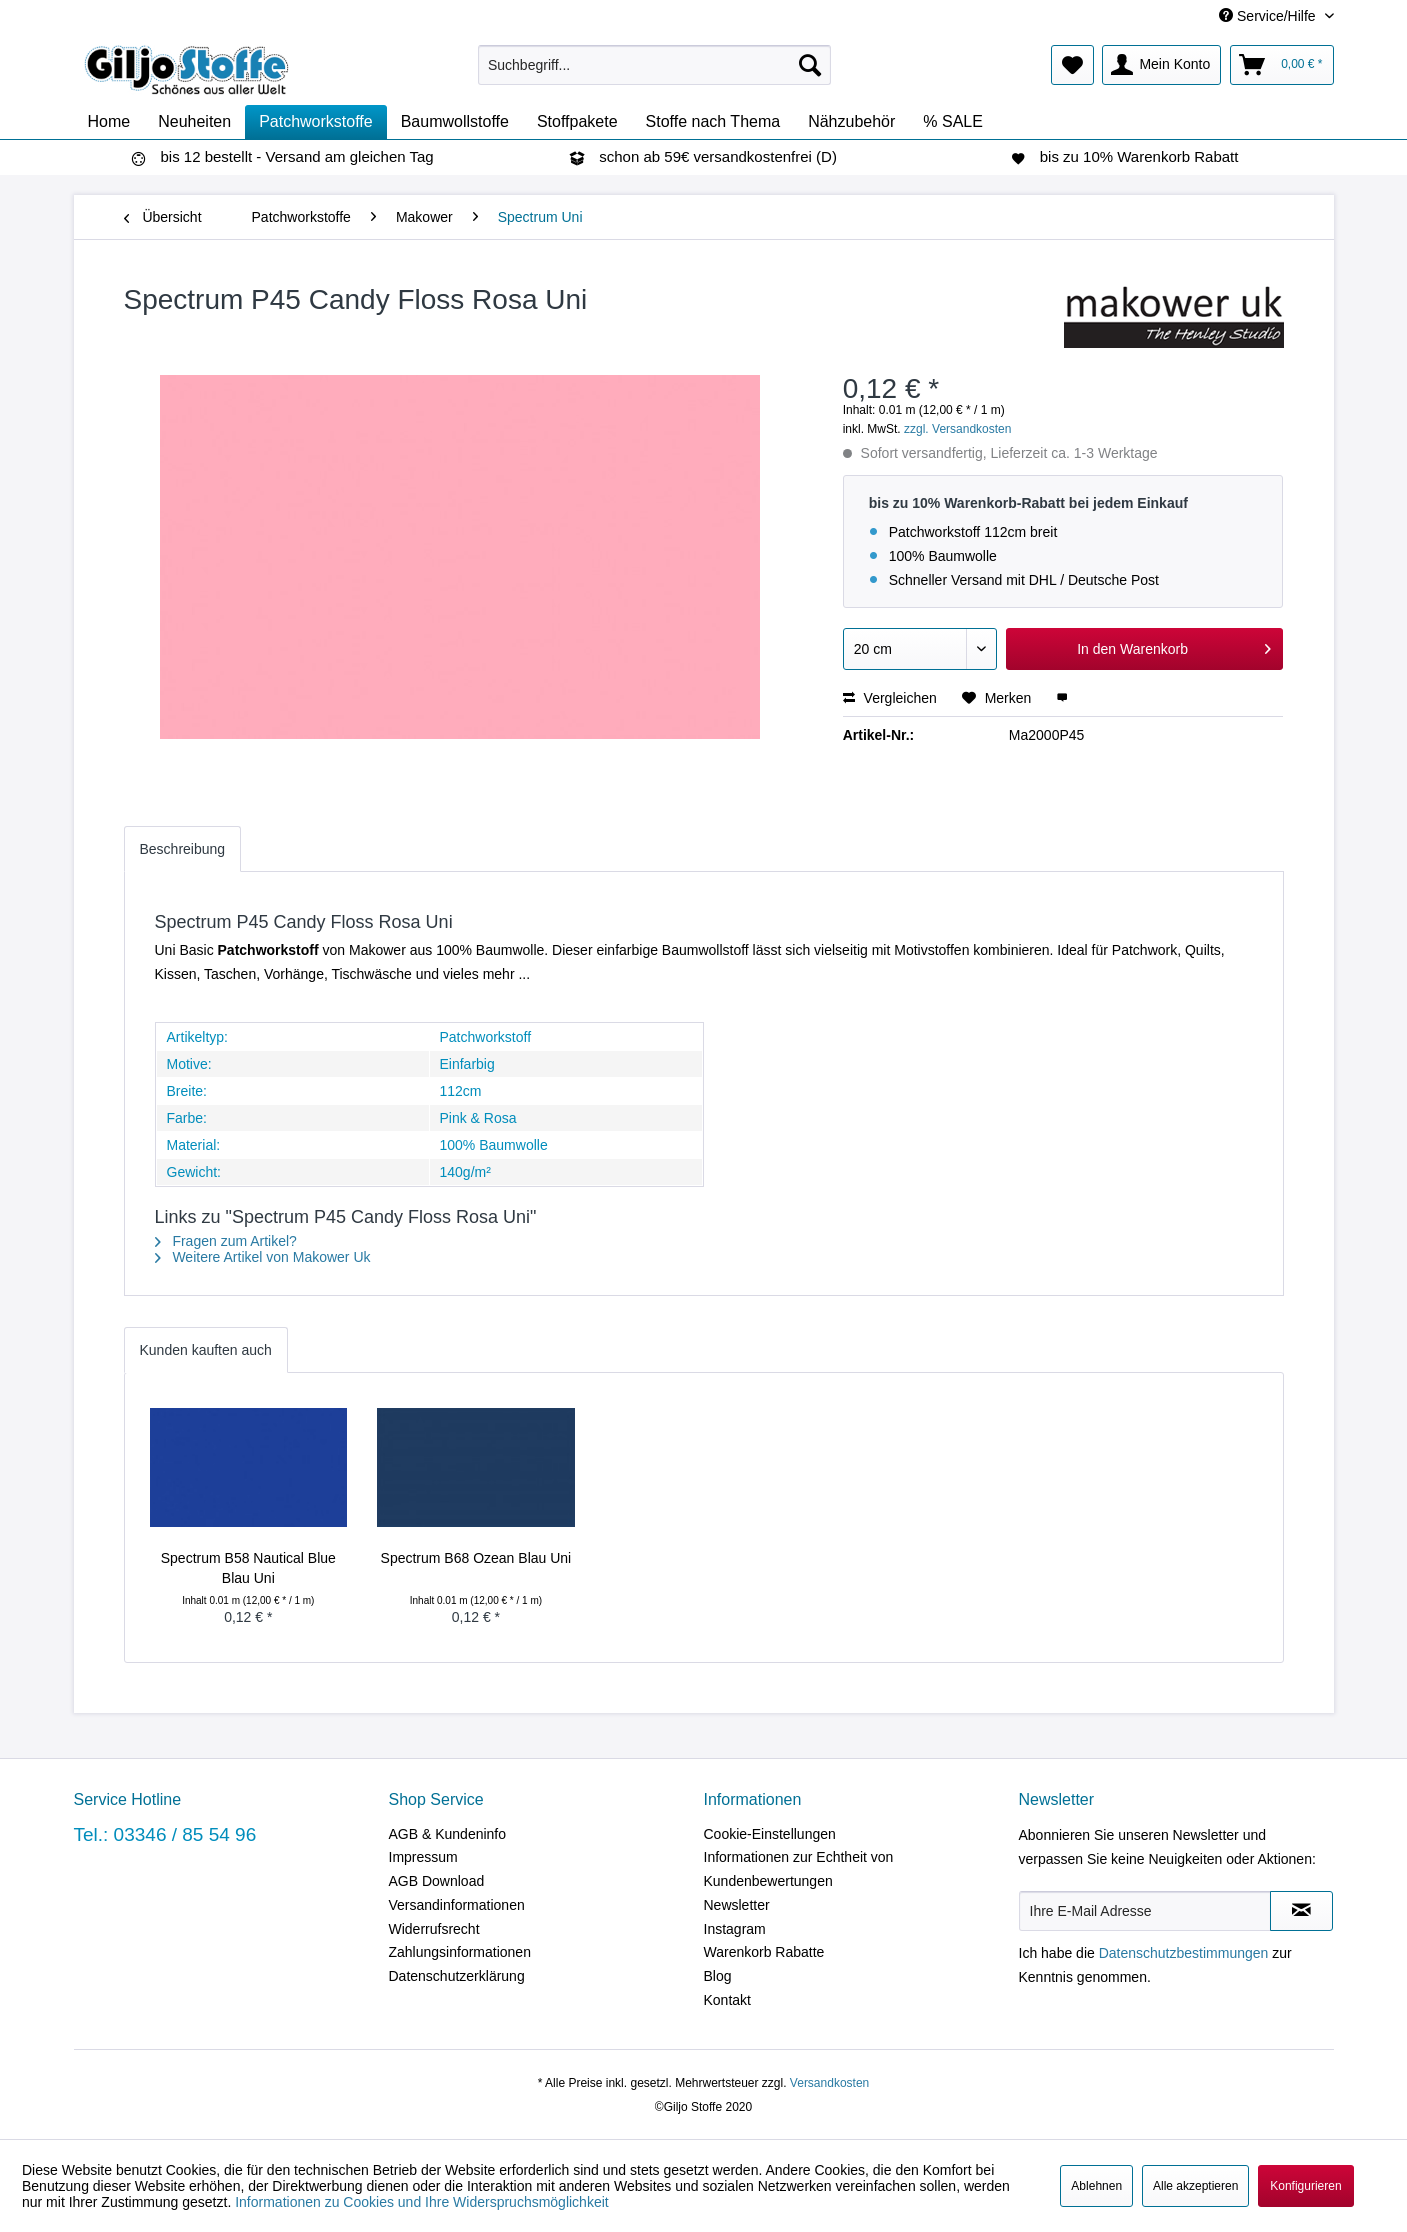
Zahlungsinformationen (460, 1952)
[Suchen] (810, 65)
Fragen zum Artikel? (226, 1241)
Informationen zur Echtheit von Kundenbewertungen (799, 1869)
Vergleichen (890, 698)
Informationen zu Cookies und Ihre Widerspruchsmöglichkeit (422, 2202)
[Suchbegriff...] (654, 65)
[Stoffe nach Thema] (713, 122)
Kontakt (727, 2000)
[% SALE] (953, 122)
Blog (718, 1976)
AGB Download (437, 1881)
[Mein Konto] (1161, 65)
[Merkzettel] (1072, 65)
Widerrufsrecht (434, 1929)
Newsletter (737, 1905)
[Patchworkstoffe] (316, 122)
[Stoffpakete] (577, 122)
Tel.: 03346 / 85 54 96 (165, 1834)
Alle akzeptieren (1195, 2186)
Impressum (423, 1857)
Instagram (735, 1929)
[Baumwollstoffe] (455, 122)
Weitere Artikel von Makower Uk (263, 1257)
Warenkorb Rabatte (764, 1952)
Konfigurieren (1305, 2186)
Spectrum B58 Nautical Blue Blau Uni (248, 1568)
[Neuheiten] (194, 122)
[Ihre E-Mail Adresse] (1145, 1911)
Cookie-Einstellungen (770, 1834)
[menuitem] (654, 65)
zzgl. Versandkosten (957, 429)
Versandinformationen (457, 1905)
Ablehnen (1096, 2186)
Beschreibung (183, 849)
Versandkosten (829, 2083)
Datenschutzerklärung (457, 1976)
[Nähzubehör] (851, 122)
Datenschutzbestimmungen (1184, 1953)
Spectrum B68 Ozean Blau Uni (476, 1558)
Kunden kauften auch (206, 1350)
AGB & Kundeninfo (448, 1834)
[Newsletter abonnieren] (1301, 1911)
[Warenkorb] (1281, 65)
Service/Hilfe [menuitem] (1269, 16)
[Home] (109, 122)
